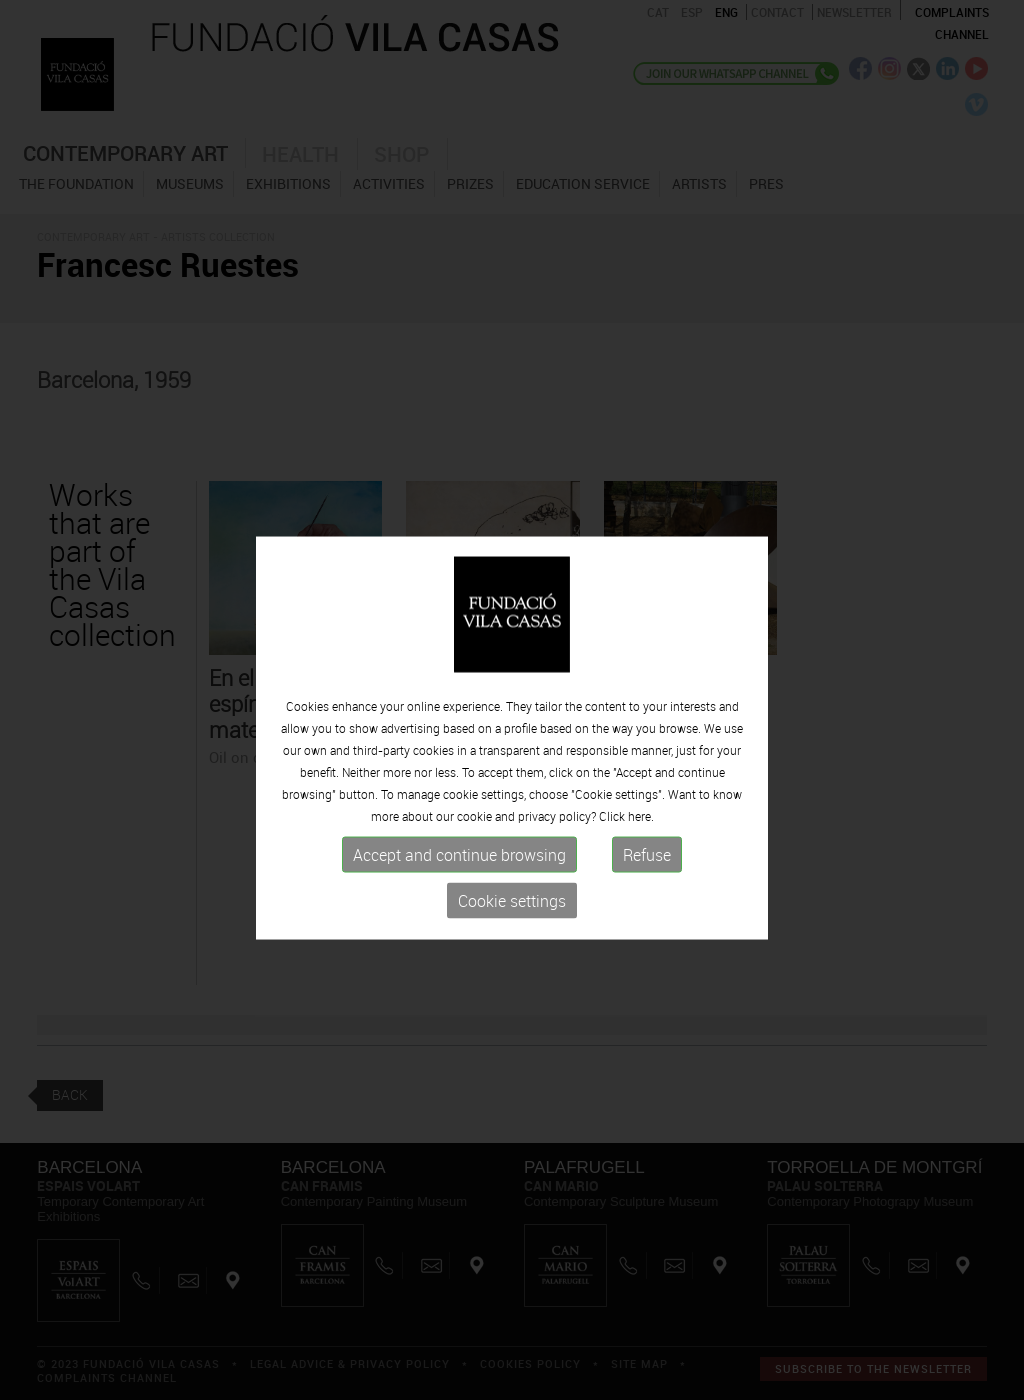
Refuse (647, 929)
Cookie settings (512, 975)
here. (641, 890)
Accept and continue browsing (459, 929)
